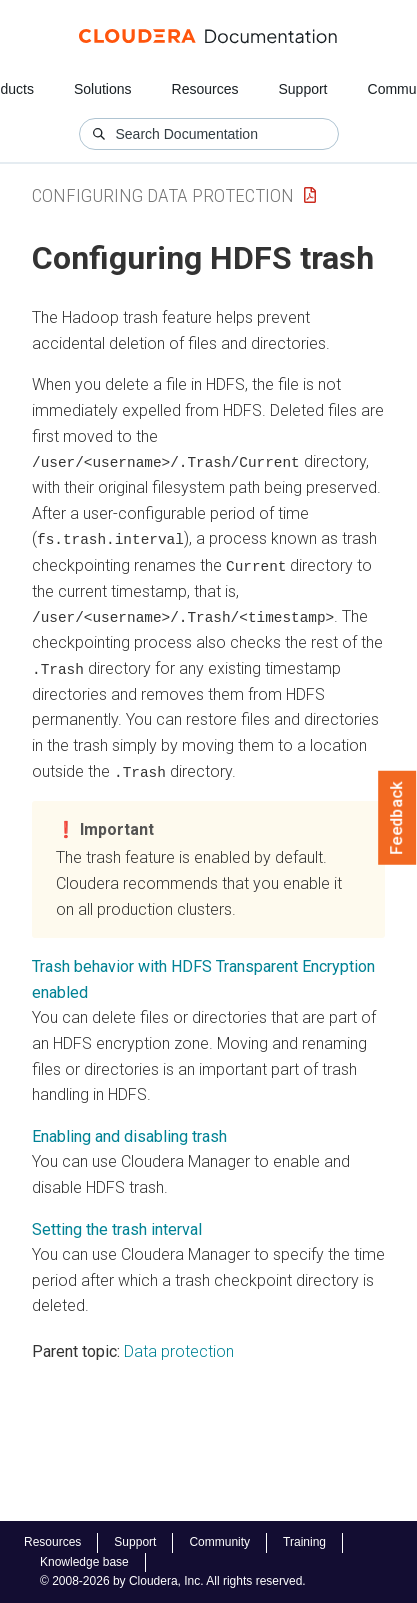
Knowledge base (84, 1562)
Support (302, 89)
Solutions (103, 89)
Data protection (179, 1348)
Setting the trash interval (117, 1226)
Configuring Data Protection (163, 195)
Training (304, 1542)
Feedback (397, 818)
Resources (205, 89)
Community (219, 1542)
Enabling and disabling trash (129, 1133)
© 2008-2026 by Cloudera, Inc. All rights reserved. (173, 1581)
